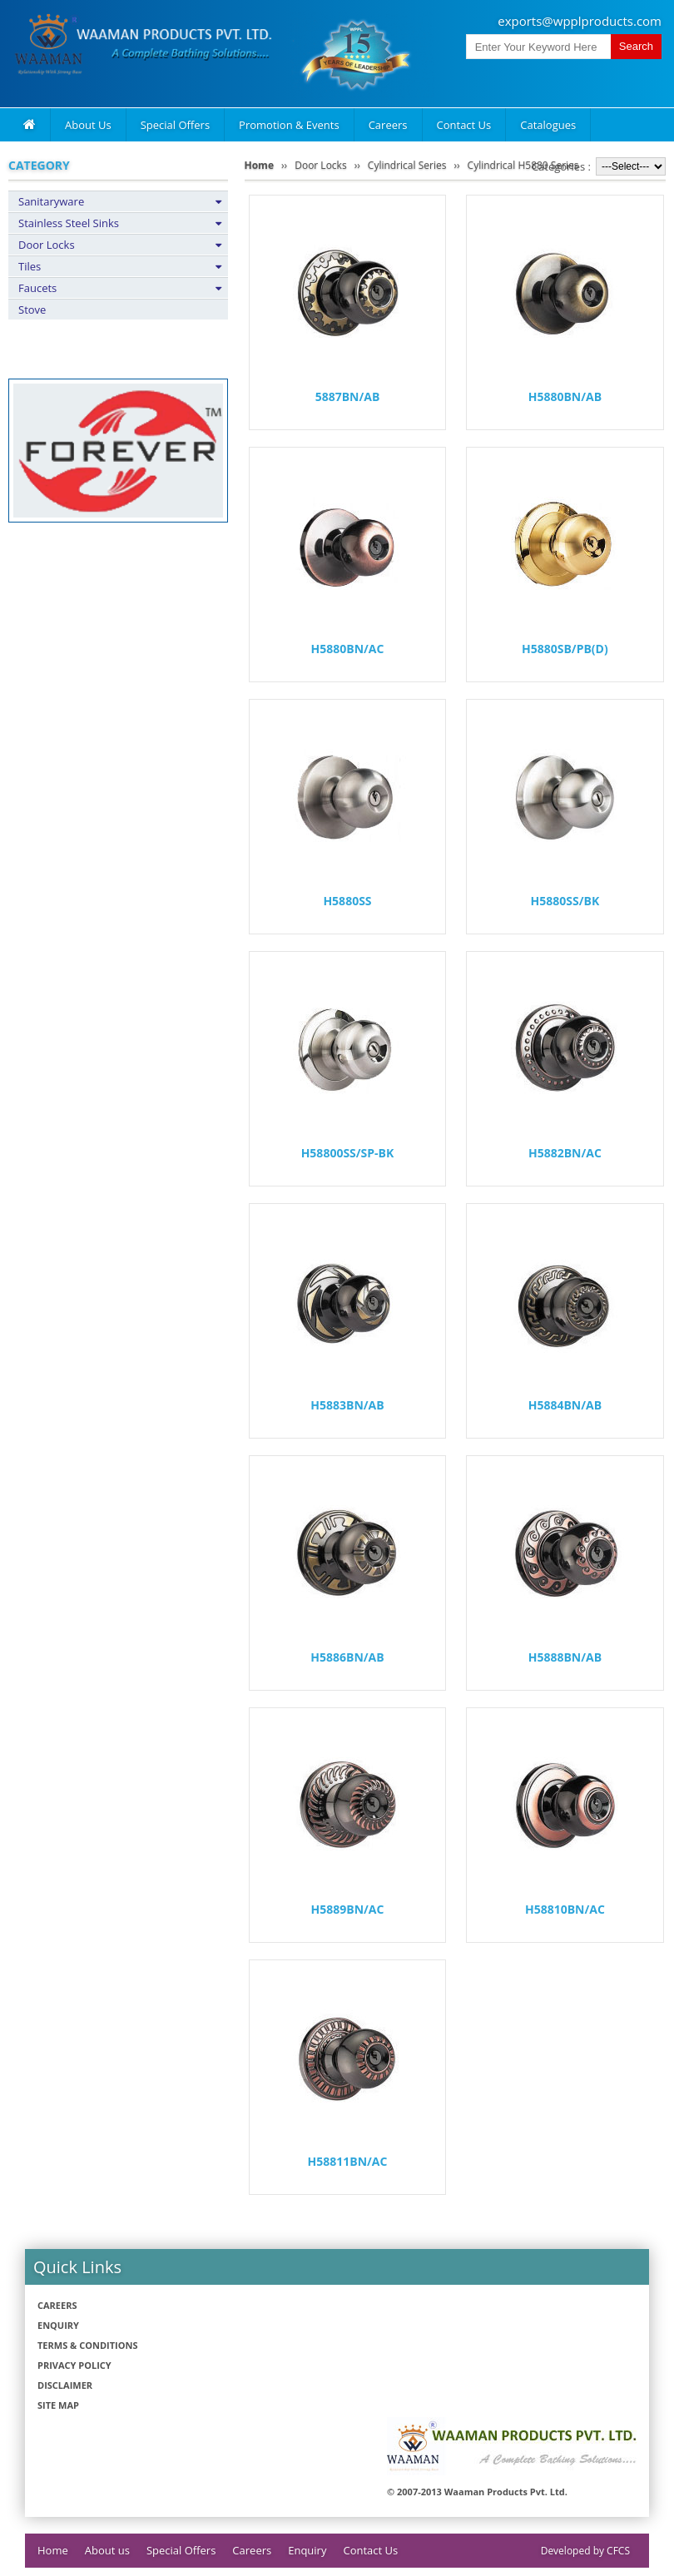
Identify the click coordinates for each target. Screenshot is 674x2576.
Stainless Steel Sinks (68, 222)
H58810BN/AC (565, 1909)
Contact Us (464, 124)
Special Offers (175, 124)
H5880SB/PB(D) (565, 648)
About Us (88, 124)
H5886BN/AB (347, 1657)
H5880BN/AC (347, 648)
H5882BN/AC (565, 1153)
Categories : (561, 166)
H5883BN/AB (347, 1405)
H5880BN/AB (565, 396)
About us (107, 2550)
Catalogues (548, 124)
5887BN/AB (347, 396)
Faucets (37, 287)
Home (259, 165)
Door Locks (46, 244)
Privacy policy (74, 2365)
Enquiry (58, 2325)
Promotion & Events (289, 124)
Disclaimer (64, 2385)
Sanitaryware (51, 201)
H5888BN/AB (565, 1657)
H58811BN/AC (348, 2161)
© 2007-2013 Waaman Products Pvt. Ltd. (477, 2491)
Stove (32, 309)
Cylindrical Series (407, 165)
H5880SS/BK (565, 901)
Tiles (29, 266)
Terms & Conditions (87, 2345)
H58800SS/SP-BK (347, 1153)
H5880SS (347, 901)
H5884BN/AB (565, 1405)
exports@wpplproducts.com (580, 20)
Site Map (58, 2405)
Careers (388, 124)
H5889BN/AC (347, 1909)
